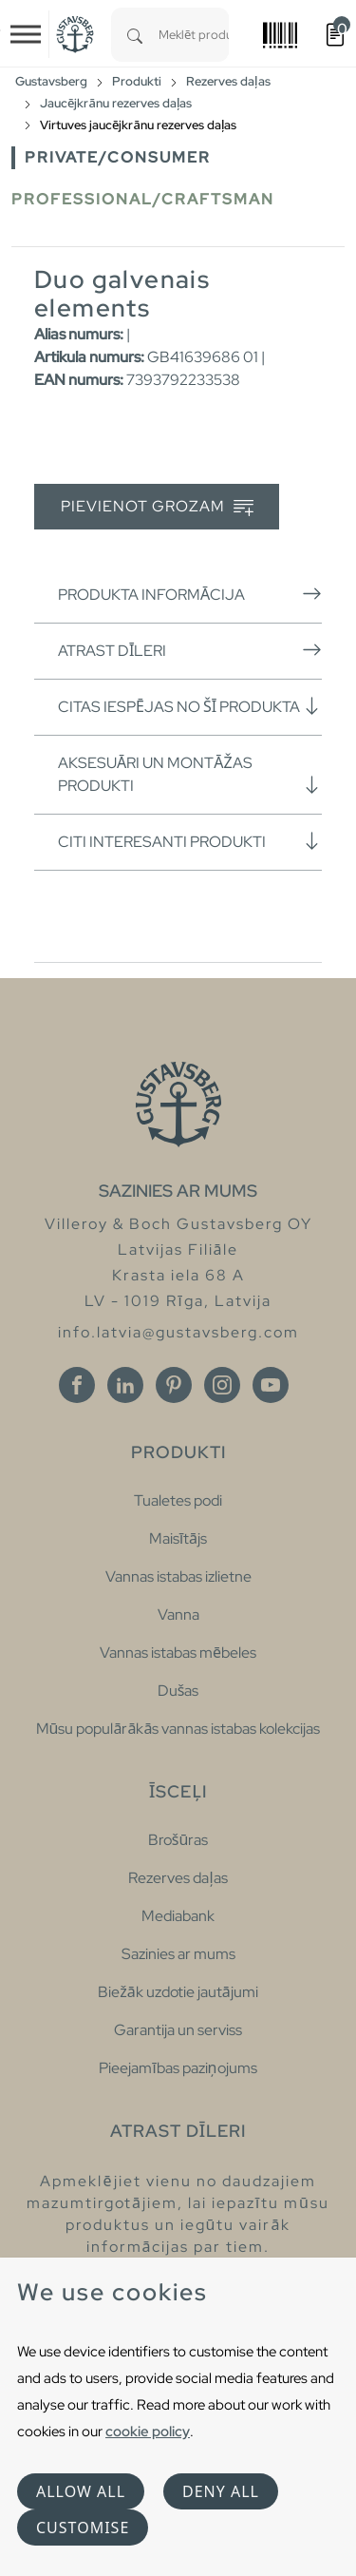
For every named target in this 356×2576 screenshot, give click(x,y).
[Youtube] (271, 1385)
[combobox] (194, 34)
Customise (82, 2527)
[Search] (135, 34)
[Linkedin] (125, 1385)
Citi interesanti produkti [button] (190, 841)
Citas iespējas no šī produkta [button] (190, 706)
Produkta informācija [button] (190, 594)
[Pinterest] (174, 1385)
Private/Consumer (118, 157)
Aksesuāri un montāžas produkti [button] (190, 774)
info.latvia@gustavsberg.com (178, 1332)
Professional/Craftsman (142, 199)
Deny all (220, 2491)
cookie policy (147, 2431)
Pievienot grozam (157, 507)
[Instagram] (222, 1385)
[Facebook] (77, 1385)
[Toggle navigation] (25, 34)
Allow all (80, 2491)
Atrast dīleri (190, 650)
